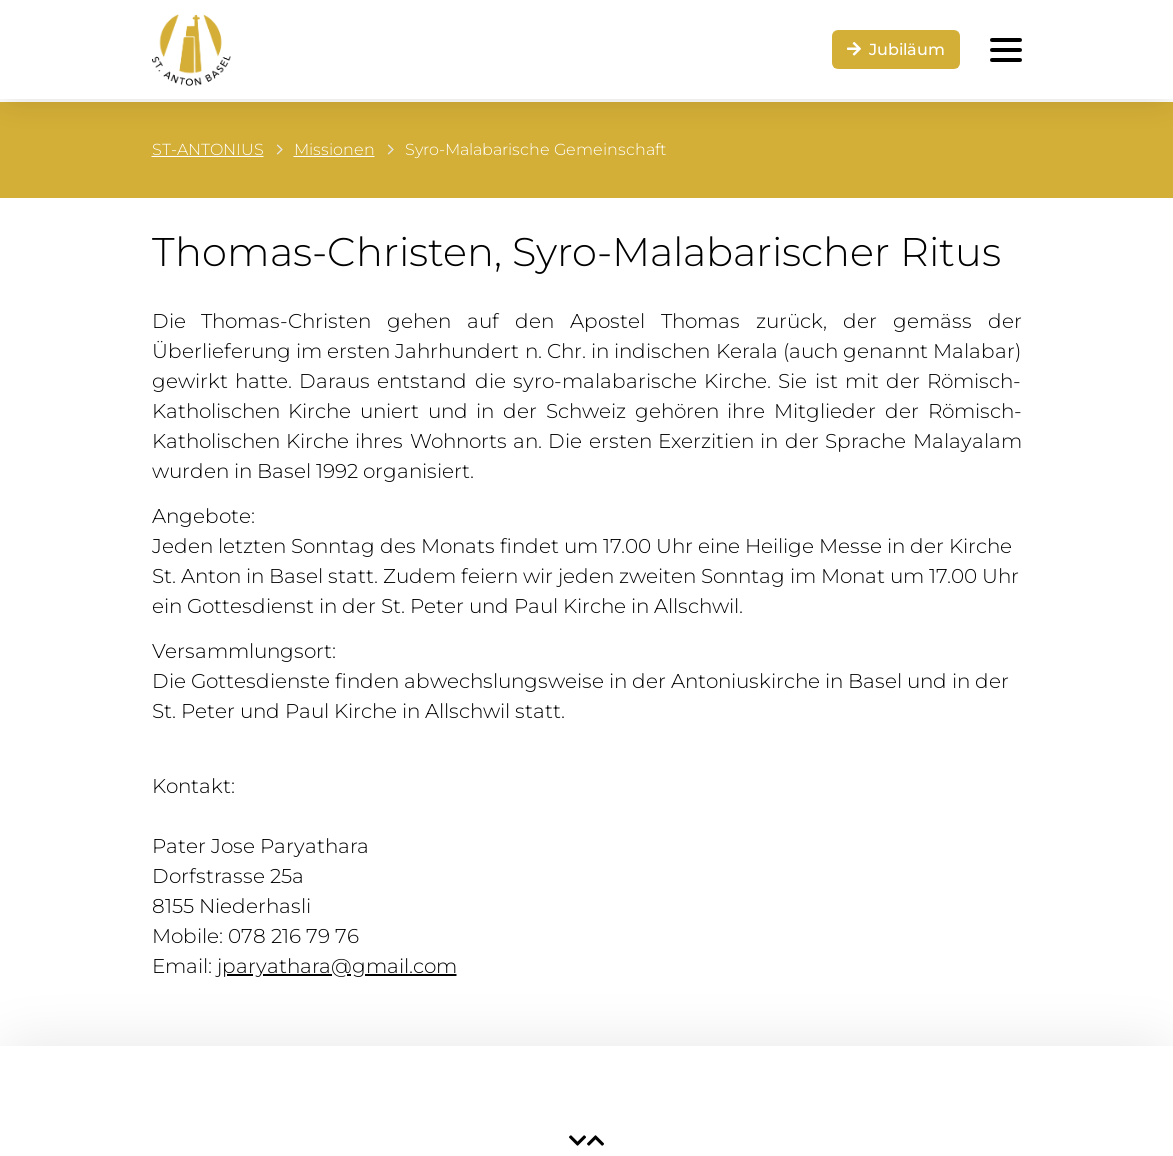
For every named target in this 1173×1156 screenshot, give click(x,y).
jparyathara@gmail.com (337, 966)
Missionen (334, 149)
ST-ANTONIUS (208, 149)
